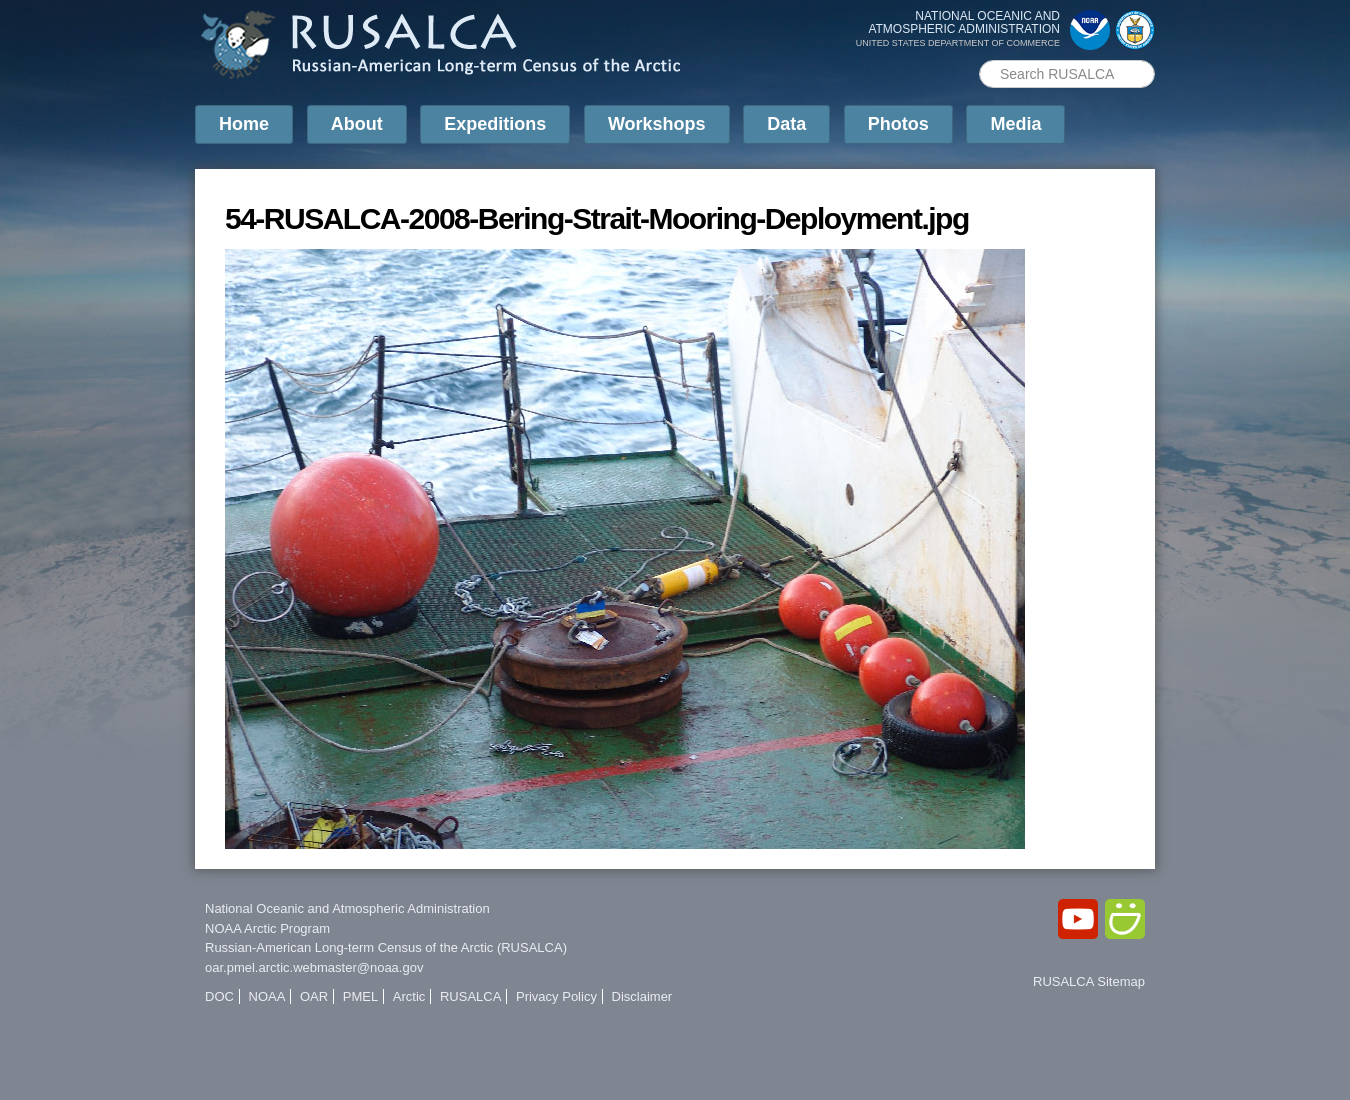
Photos (898, 124)
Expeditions (495, 124)
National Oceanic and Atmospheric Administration (347, 908)
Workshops (657, 124)
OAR (314, 996)
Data (786, 124)
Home (244, 124)
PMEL (360, 996)
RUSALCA (470, 996)
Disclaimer (642, 996)
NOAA (267, 996)
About (357, 124)
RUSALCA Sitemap (1089, 981)
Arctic (409, 996)
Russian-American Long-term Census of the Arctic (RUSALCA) (386, 947)
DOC (219, 996)
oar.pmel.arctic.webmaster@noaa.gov (314, 967)
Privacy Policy (556, 996)
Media (1015, 124)
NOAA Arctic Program (267, 928)
